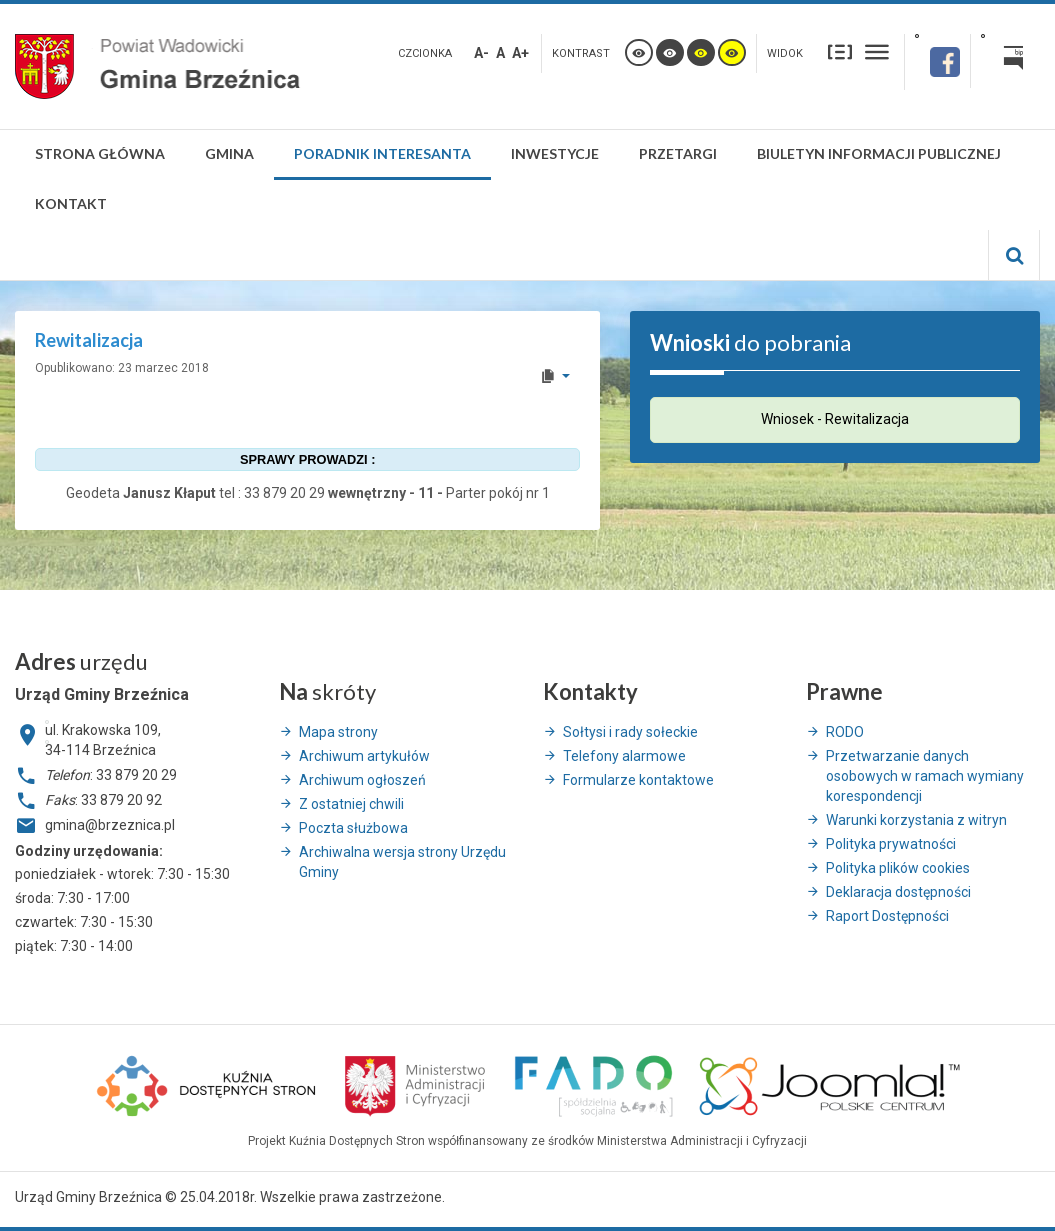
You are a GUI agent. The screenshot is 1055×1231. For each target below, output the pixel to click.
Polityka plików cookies (898, 868)
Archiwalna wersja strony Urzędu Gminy (402, 862)
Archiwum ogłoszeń (362, 780)
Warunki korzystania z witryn (916, 820)
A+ (520, 53)
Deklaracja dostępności (898, 892)
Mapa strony (338, 732)
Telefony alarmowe (624, 756)
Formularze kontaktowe (638, 780)
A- (481, 53)
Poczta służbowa (353, 828)
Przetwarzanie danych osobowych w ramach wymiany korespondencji (925, 776)
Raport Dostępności (887, 916)
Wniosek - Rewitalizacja (835, 419)
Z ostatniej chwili (351, 804)
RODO (845, 732)
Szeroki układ (877, 51)
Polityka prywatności (891, 844)
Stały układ (840, 51)
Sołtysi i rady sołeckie (630, 732)
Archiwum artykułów (364, 756)
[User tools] (554, 376)
